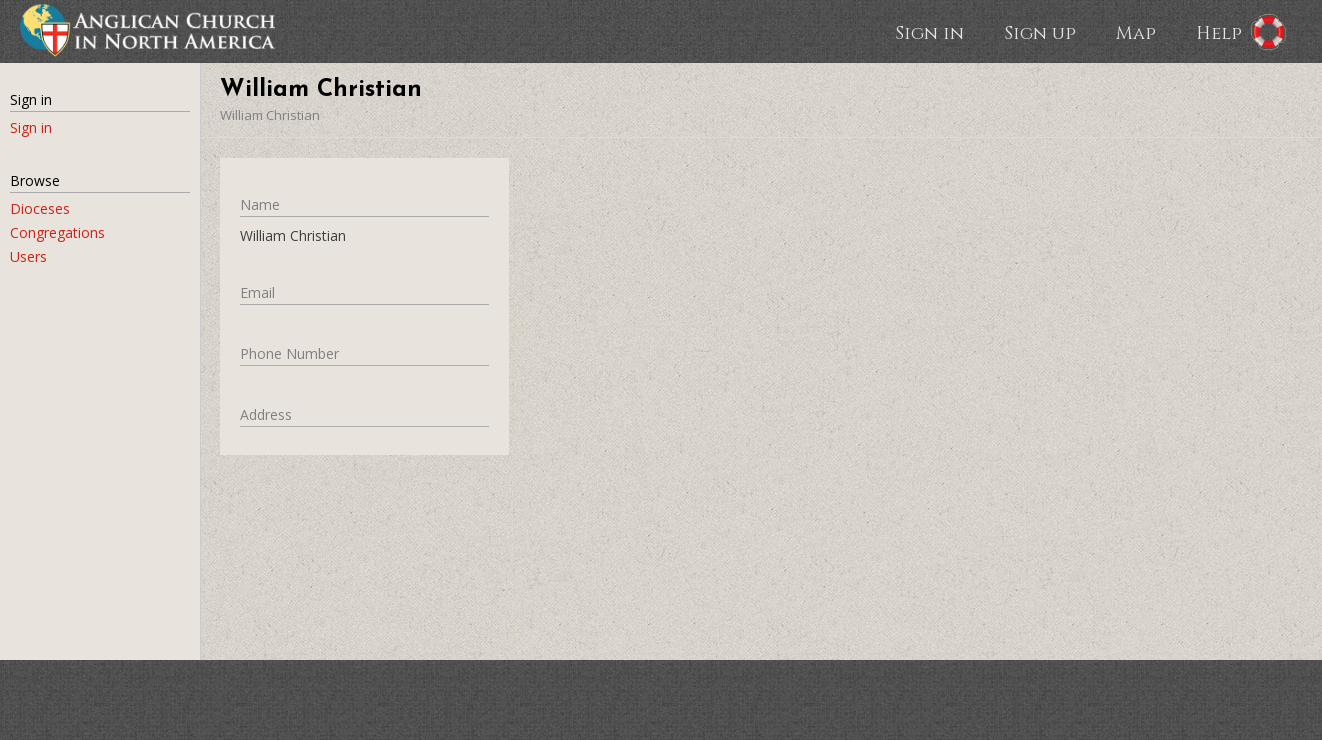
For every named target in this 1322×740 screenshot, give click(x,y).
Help (1219, 32)
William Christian (270, 115)
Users (28, 256)
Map (1136, 32)
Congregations (57, 232)
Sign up (1040, 32)
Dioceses (40, 208)
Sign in (929, 32)
